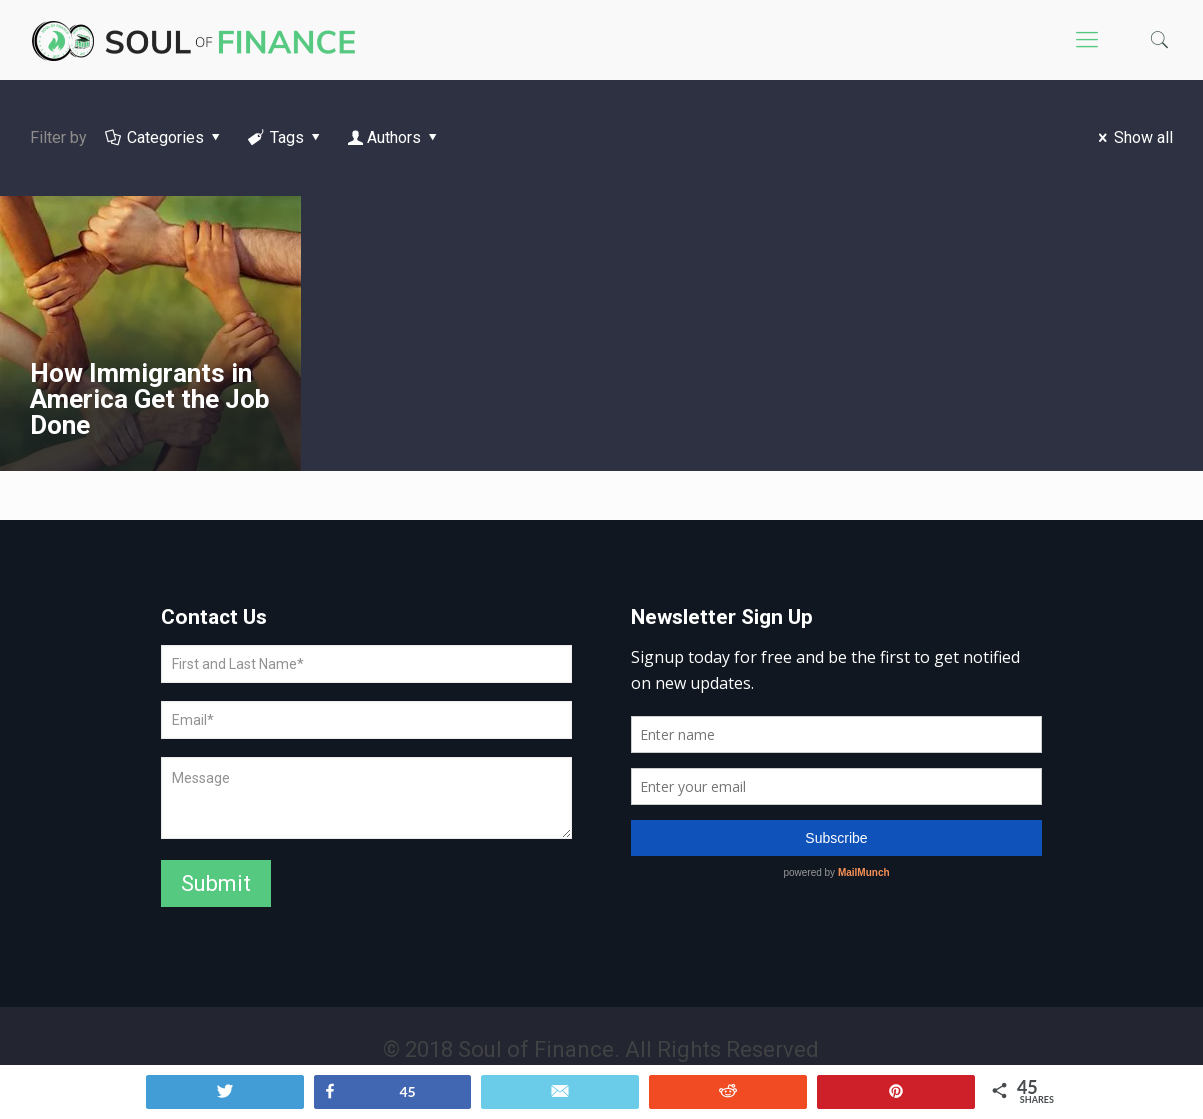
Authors (394, 137)
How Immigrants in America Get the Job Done (150, 399)
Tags (286, 137)
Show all (1132, 137)
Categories (164, 137)
